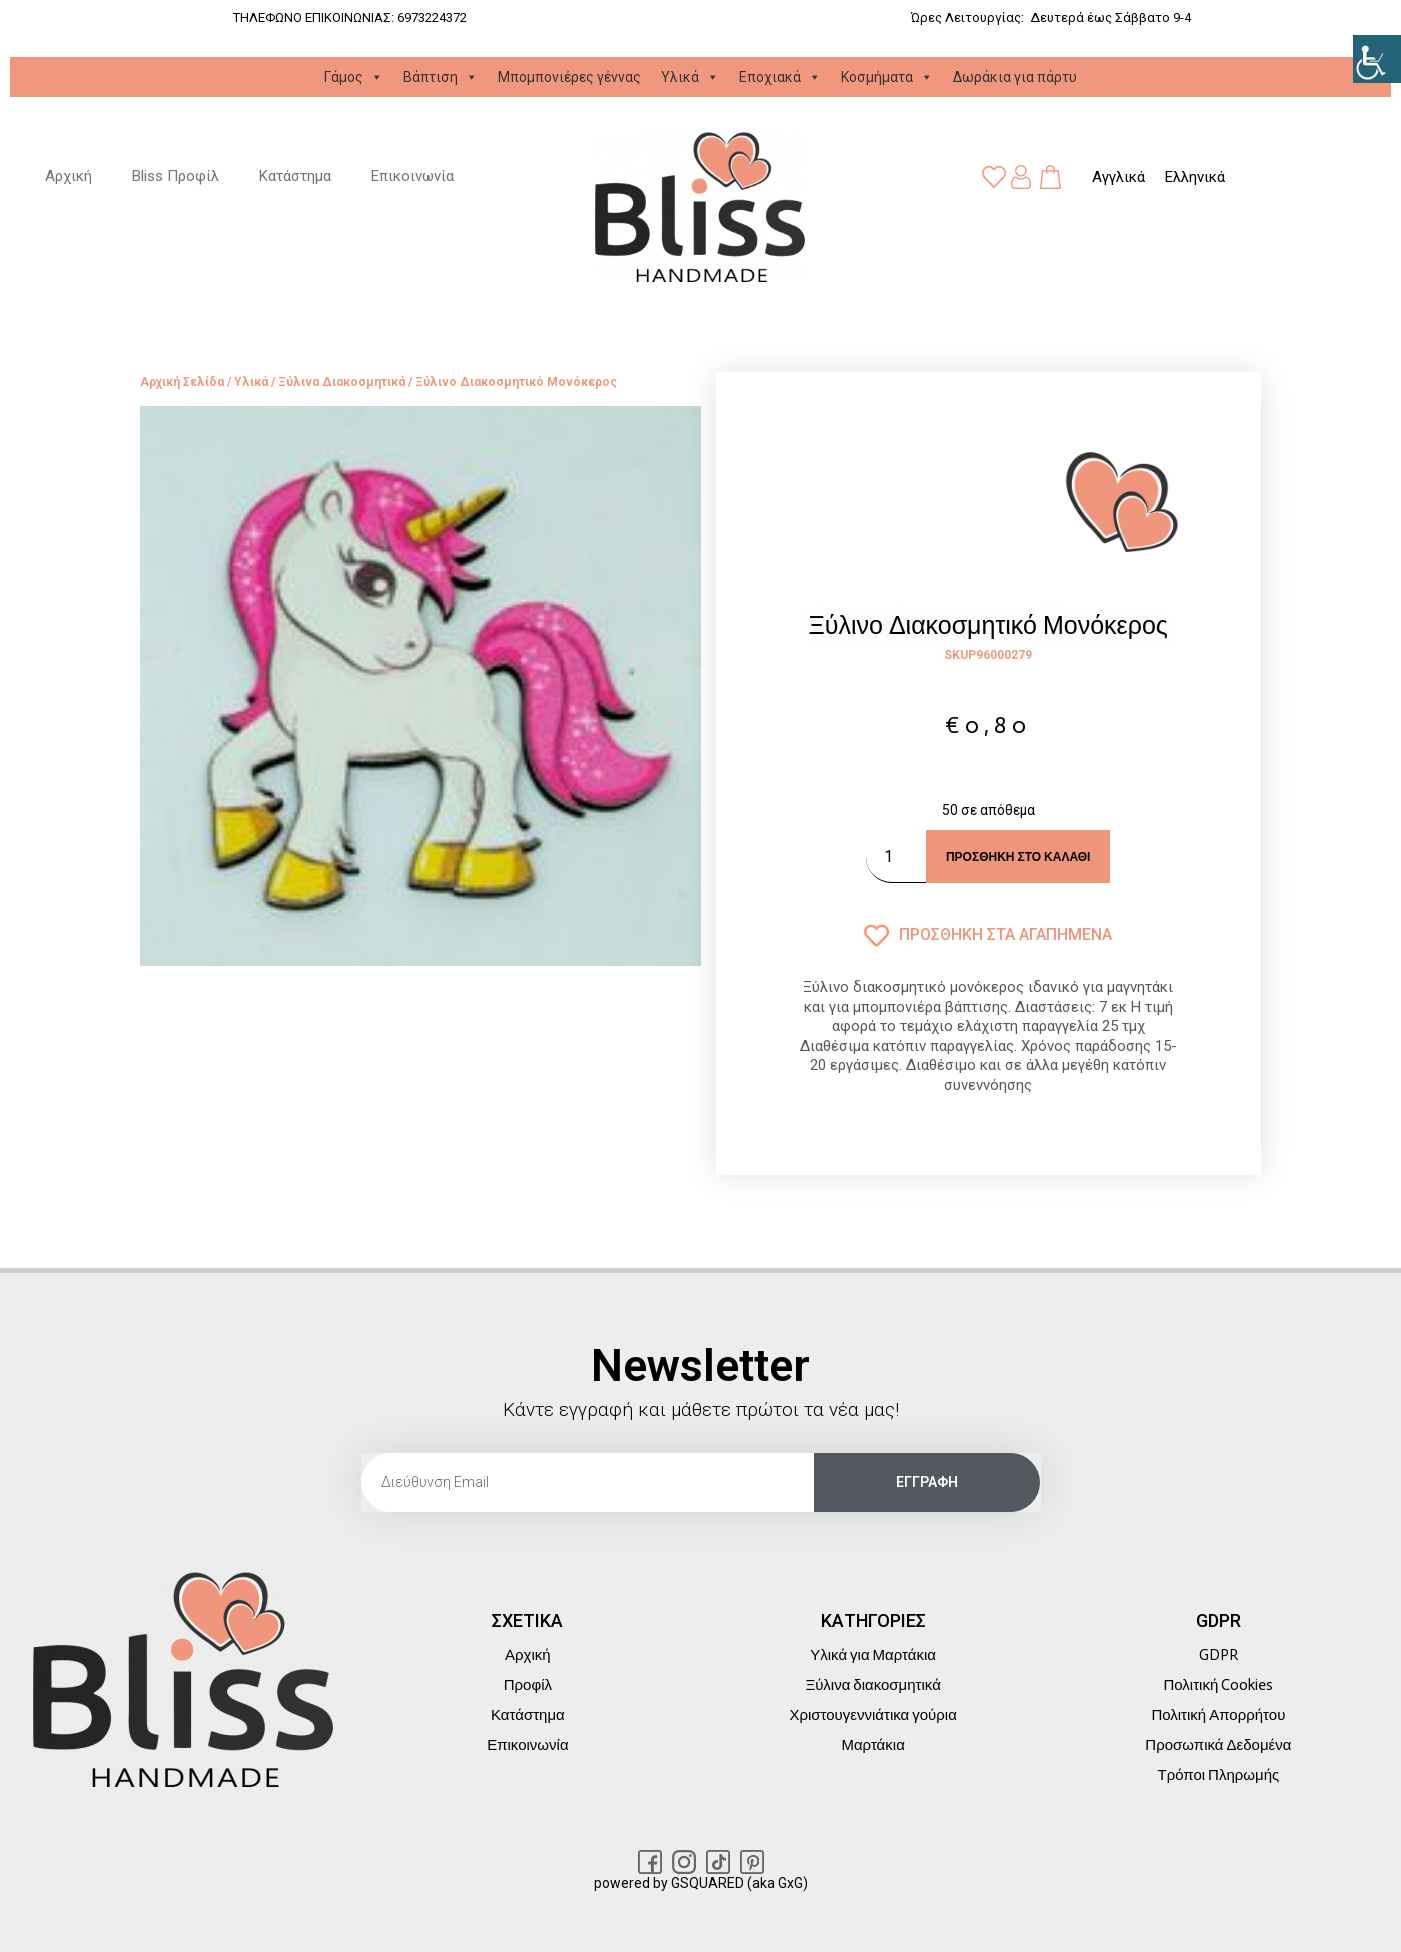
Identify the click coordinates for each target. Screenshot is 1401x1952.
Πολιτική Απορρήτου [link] (1218, 1715)
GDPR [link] (1218, 1655)
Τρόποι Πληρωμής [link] (1218, 1775)
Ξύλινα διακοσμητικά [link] (341, 383)
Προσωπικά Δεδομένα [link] (1218, 1745)
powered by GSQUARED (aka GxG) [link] (701, 1883)
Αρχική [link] (68, 177)
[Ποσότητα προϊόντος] (896, 856)
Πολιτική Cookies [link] (1218, 1685)
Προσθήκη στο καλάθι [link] (1018, 857)
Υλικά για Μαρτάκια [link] (873, 1655)
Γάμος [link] (353, 77)
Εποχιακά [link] (780, 77)
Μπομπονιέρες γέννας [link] (569, 77)
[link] (1377, 59)
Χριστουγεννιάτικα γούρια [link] (872, 1715)
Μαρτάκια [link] (872, 1745)
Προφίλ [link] (528, 1685)
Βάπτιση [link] (440, 77)
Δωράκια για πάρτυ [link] (1015, 77)
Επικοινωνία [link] (412, 177)
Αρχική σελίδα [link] (182, 383)
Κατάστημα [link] (295, 177)
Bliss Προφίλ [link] (175, 177)
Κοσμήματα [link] (887, 77)
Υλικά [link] (690, 77)
